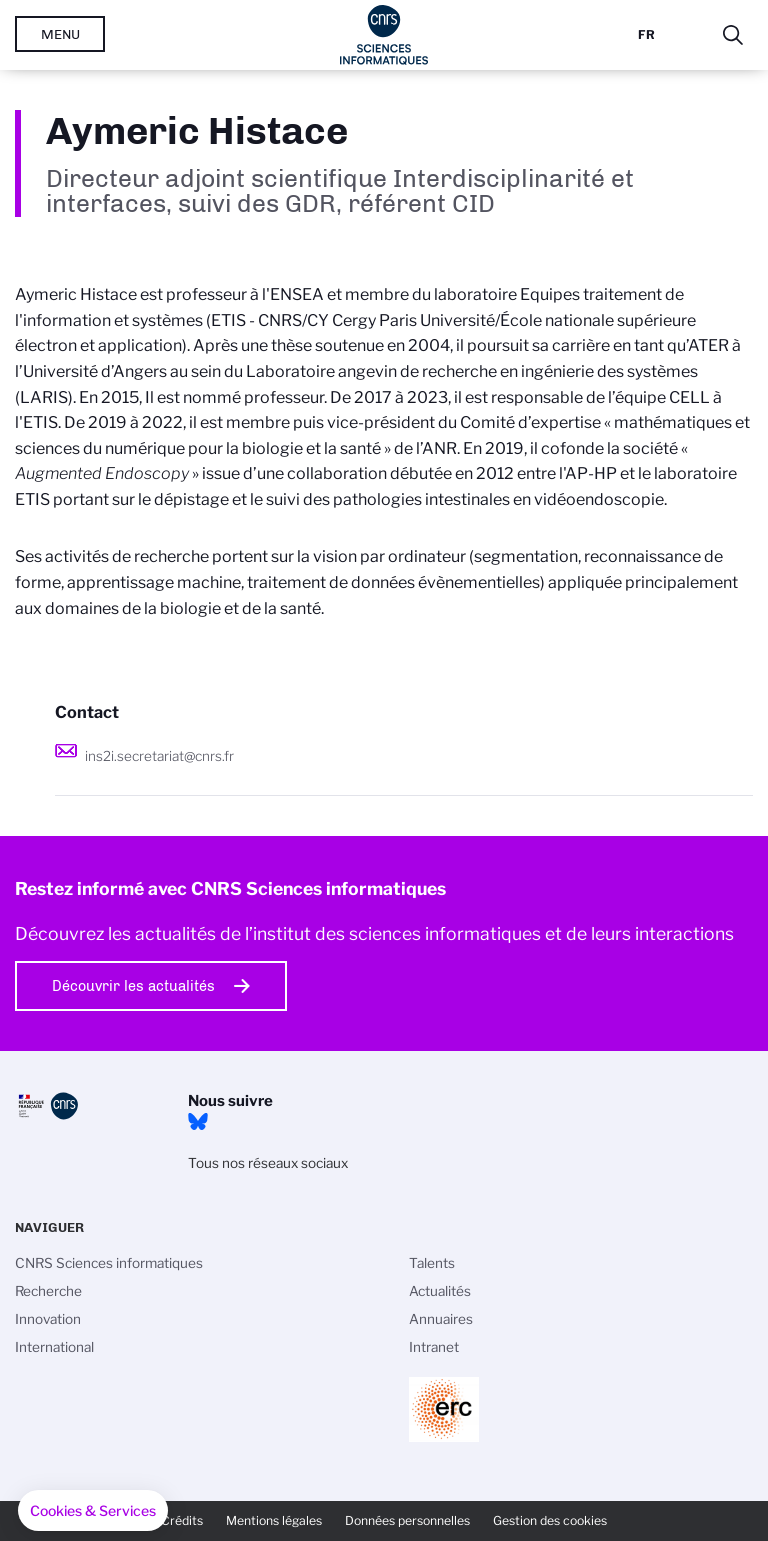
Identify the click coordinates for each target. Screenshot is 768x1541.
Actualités (440, 1291)
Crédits (182, 1520)
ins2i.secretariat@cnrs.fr (159, 756)
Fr (646, 34)
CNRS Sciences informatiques (109, 1263)
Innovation (48, 1319)
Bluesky (198, 1122)
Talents (432, 1263)
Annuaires (441, 1319)
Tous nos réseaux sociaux (268, 1163)
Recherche (48, 1291)
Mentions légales (274, 1520)
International (54, 1347)
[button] (93, 1511)
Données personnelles (407, 1520)
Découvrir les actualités (133, 986)
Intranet (434, 1347)
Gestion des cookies (550, 1520)
